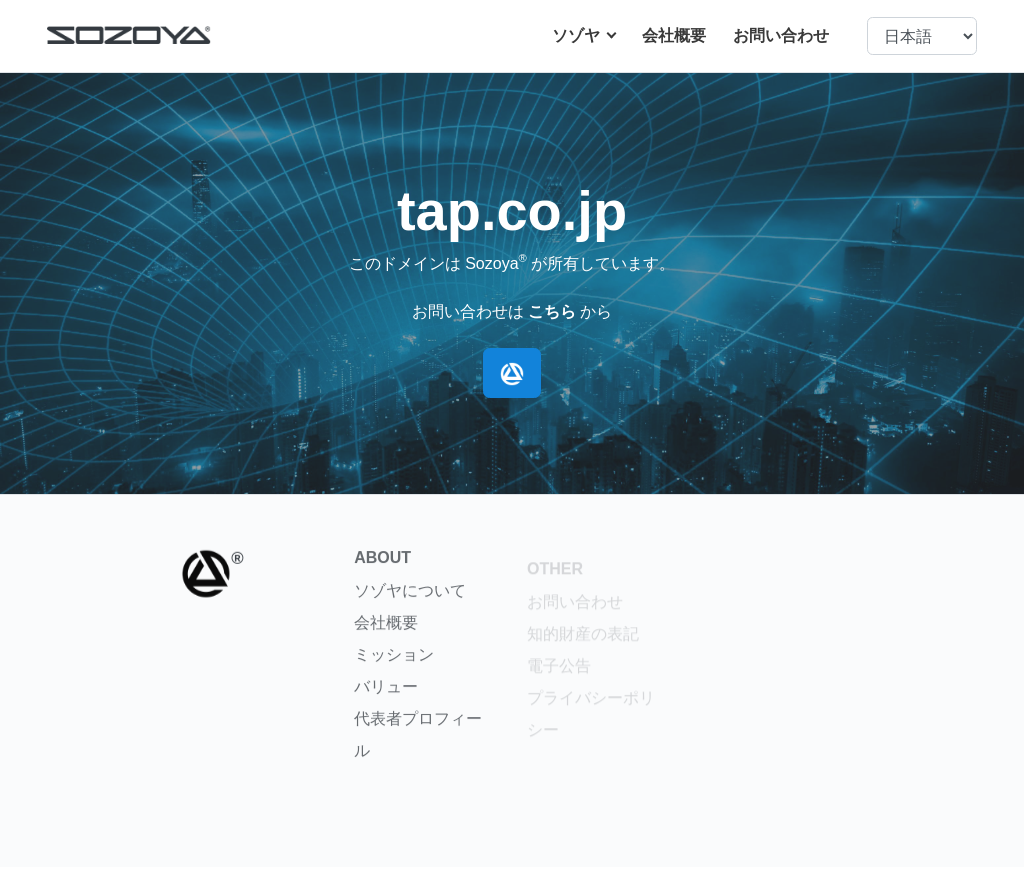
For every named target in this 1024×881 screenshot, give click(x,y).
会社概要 (674, 35)
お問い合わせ (781, 35)
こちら (552, 311)
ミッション (394, 663)
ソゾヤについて (410, 599)
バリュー (386, 695)
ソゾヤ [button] (578, 35)
